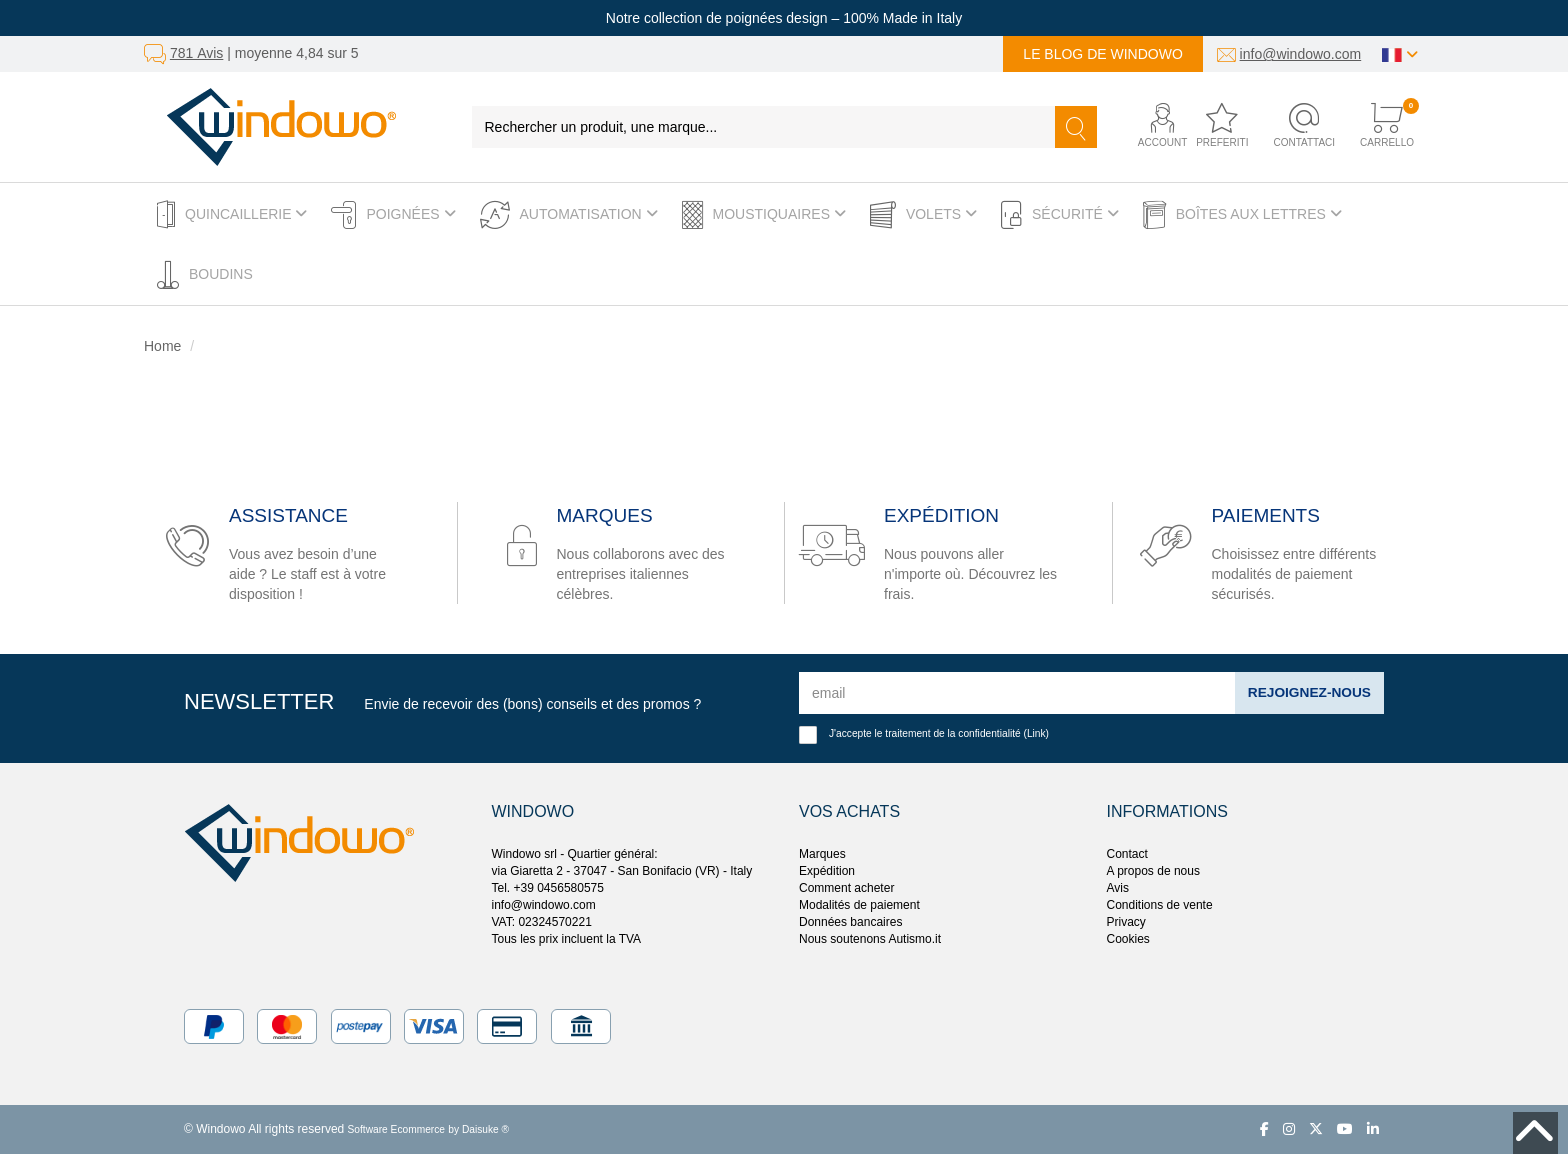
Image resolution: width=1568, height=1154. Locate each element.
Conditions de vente (1160, 905)
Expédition (827, 871)
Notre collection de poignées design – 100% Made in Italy (784, 18)
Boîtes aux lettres (1242, 215)
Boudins (205, 275)
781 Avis (196, 53)
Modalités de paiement (859, 905)
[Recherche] (1076, 127)
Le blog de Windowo (1102, 54)
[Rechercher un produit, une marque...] (764, 127)
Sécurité (1060, 215)
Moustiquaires (764, 215)
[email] (1016, 693)
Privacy (1126, 922)
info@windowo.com (1301, 54)
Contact (1127, 854)
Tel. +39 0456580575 (548, 888)
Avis (1118, 888)
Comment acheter (846, 888)
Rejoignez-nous (1308, 693)
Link (1036, 733)
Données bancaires (850, 922)
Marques (822, 854)
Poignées (393, 215)
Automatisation (569, 215)
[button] (1146, 126)
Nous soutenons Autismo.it (870, 939)
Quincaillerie (232, 215)
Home (162, 346)
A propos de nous (1153, 871)
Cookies (1128, 939)
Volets (923, 215)
